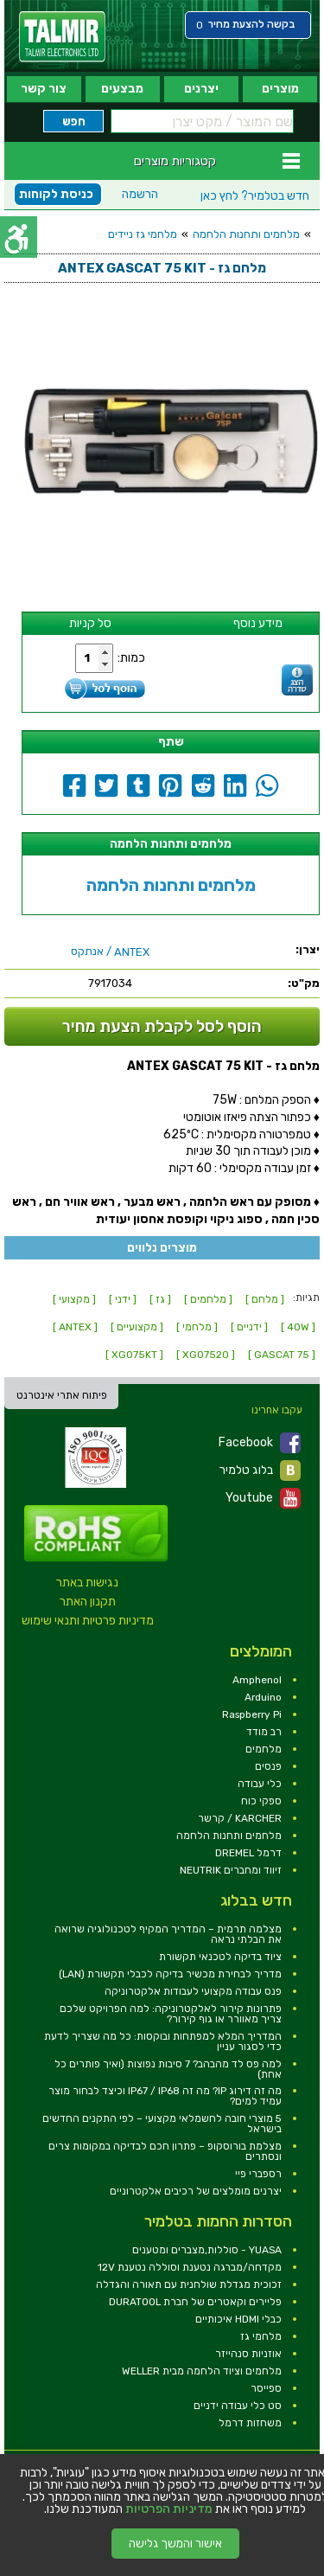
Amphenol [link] (257, 1680)
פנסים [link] (268, 1766)
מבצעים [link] (122, 88)
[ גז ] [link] (160, 1299)
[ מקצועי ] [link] (74, 1299)
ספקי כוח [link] (261, 1801)
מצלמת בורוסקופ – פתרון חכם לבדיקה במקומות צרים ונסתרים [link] (165, 2151)
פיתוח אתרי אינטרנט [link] (61, 1395)
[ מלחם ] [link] (265, 1299)
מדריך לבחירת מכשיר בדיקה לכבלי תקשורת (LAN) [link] (170, 1974)
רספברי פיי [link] (258, 2174)
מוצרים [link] (280, 88)
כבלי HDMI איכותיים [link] (238, 2319)
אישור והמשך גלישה (175, 2543)
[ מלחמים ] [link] (208, 1299)
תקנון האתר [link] (88, 1601)
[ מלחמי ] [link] (197, 1327)
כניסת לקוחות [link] (56, 194)
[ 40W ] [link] (298, 1327)
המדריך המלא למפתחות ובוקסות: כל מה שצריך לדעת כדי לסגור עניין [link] (163, 2041)
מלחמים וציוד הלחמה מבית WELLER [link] (202, 2371)
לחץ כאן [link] (254, 196)
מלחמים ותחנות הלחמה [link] (246, 233)
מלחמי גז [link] (261, 2336)
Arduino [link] (263, 1697)
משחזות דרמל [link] (250, 2423)
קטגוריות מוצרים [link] (175, 161)
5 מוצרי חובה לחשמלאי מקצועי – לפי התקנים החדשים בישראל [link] (162, 2123)
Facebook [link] (260, 1442)
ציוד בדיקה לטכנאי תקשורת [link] (220, 1957)
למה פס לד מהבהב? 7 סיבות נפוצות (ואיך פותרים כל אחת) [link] (168, 2069)
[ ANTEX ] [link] (75, 1327)
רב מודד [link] (264, 1732)
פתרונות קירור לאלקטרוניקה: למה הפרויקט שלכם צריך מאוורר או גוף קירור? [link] (171, 2013)
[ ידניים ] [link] (249, 1327)
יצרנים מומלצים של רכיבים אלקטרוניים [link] (196, 2191)
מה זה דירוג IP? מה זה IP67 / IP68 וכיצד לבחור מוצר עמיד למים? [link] (165, 2096)
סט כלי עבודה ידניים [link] (238, 2406)
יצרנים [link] (201, 88)
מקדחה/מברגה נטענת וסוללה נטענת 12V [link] (190, 2267)
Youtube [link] (263, 1498)
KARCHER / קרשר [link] (240, 1818)
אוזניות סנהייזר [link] (248, 2354)
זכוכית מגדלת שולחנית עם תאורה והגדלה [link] (189, 2284)
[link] (62, 37)
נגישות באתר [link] (87, 1582)
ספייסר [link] (266, 2388)
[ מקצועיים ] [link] (137, 1327)
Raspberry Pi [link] (252, 1714)
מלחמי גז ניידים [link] (142, 233)
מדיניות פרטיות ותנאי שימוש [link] (88, 1620)
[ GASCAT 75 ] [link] (281, 1355)
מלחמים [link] (263, 1749)
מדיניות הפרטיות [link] (169, 2509)
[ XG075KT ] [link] (134, 1355)
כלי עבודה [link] (260, 1784)
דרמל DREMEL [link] (248, 1853)
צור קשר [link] (44, 88)
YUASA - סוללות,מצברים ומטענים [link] (207, 2250)
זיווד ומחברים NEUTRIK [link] (231, 1870)
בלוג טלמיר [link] (260, 1470)
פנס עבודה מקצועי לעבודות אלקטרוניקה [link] (193, 1991)
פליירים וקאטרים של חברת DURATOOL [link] (195, 2302)
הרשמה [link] (140, 194)
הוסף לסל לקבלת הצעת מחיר (162, 1026)
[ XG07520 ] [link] (206, 1355)
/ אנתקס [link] (110, 951)
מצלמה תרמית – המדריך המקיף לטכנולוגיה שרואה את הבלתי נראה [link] (168, 1934)
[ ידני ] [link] (122, 1299)
